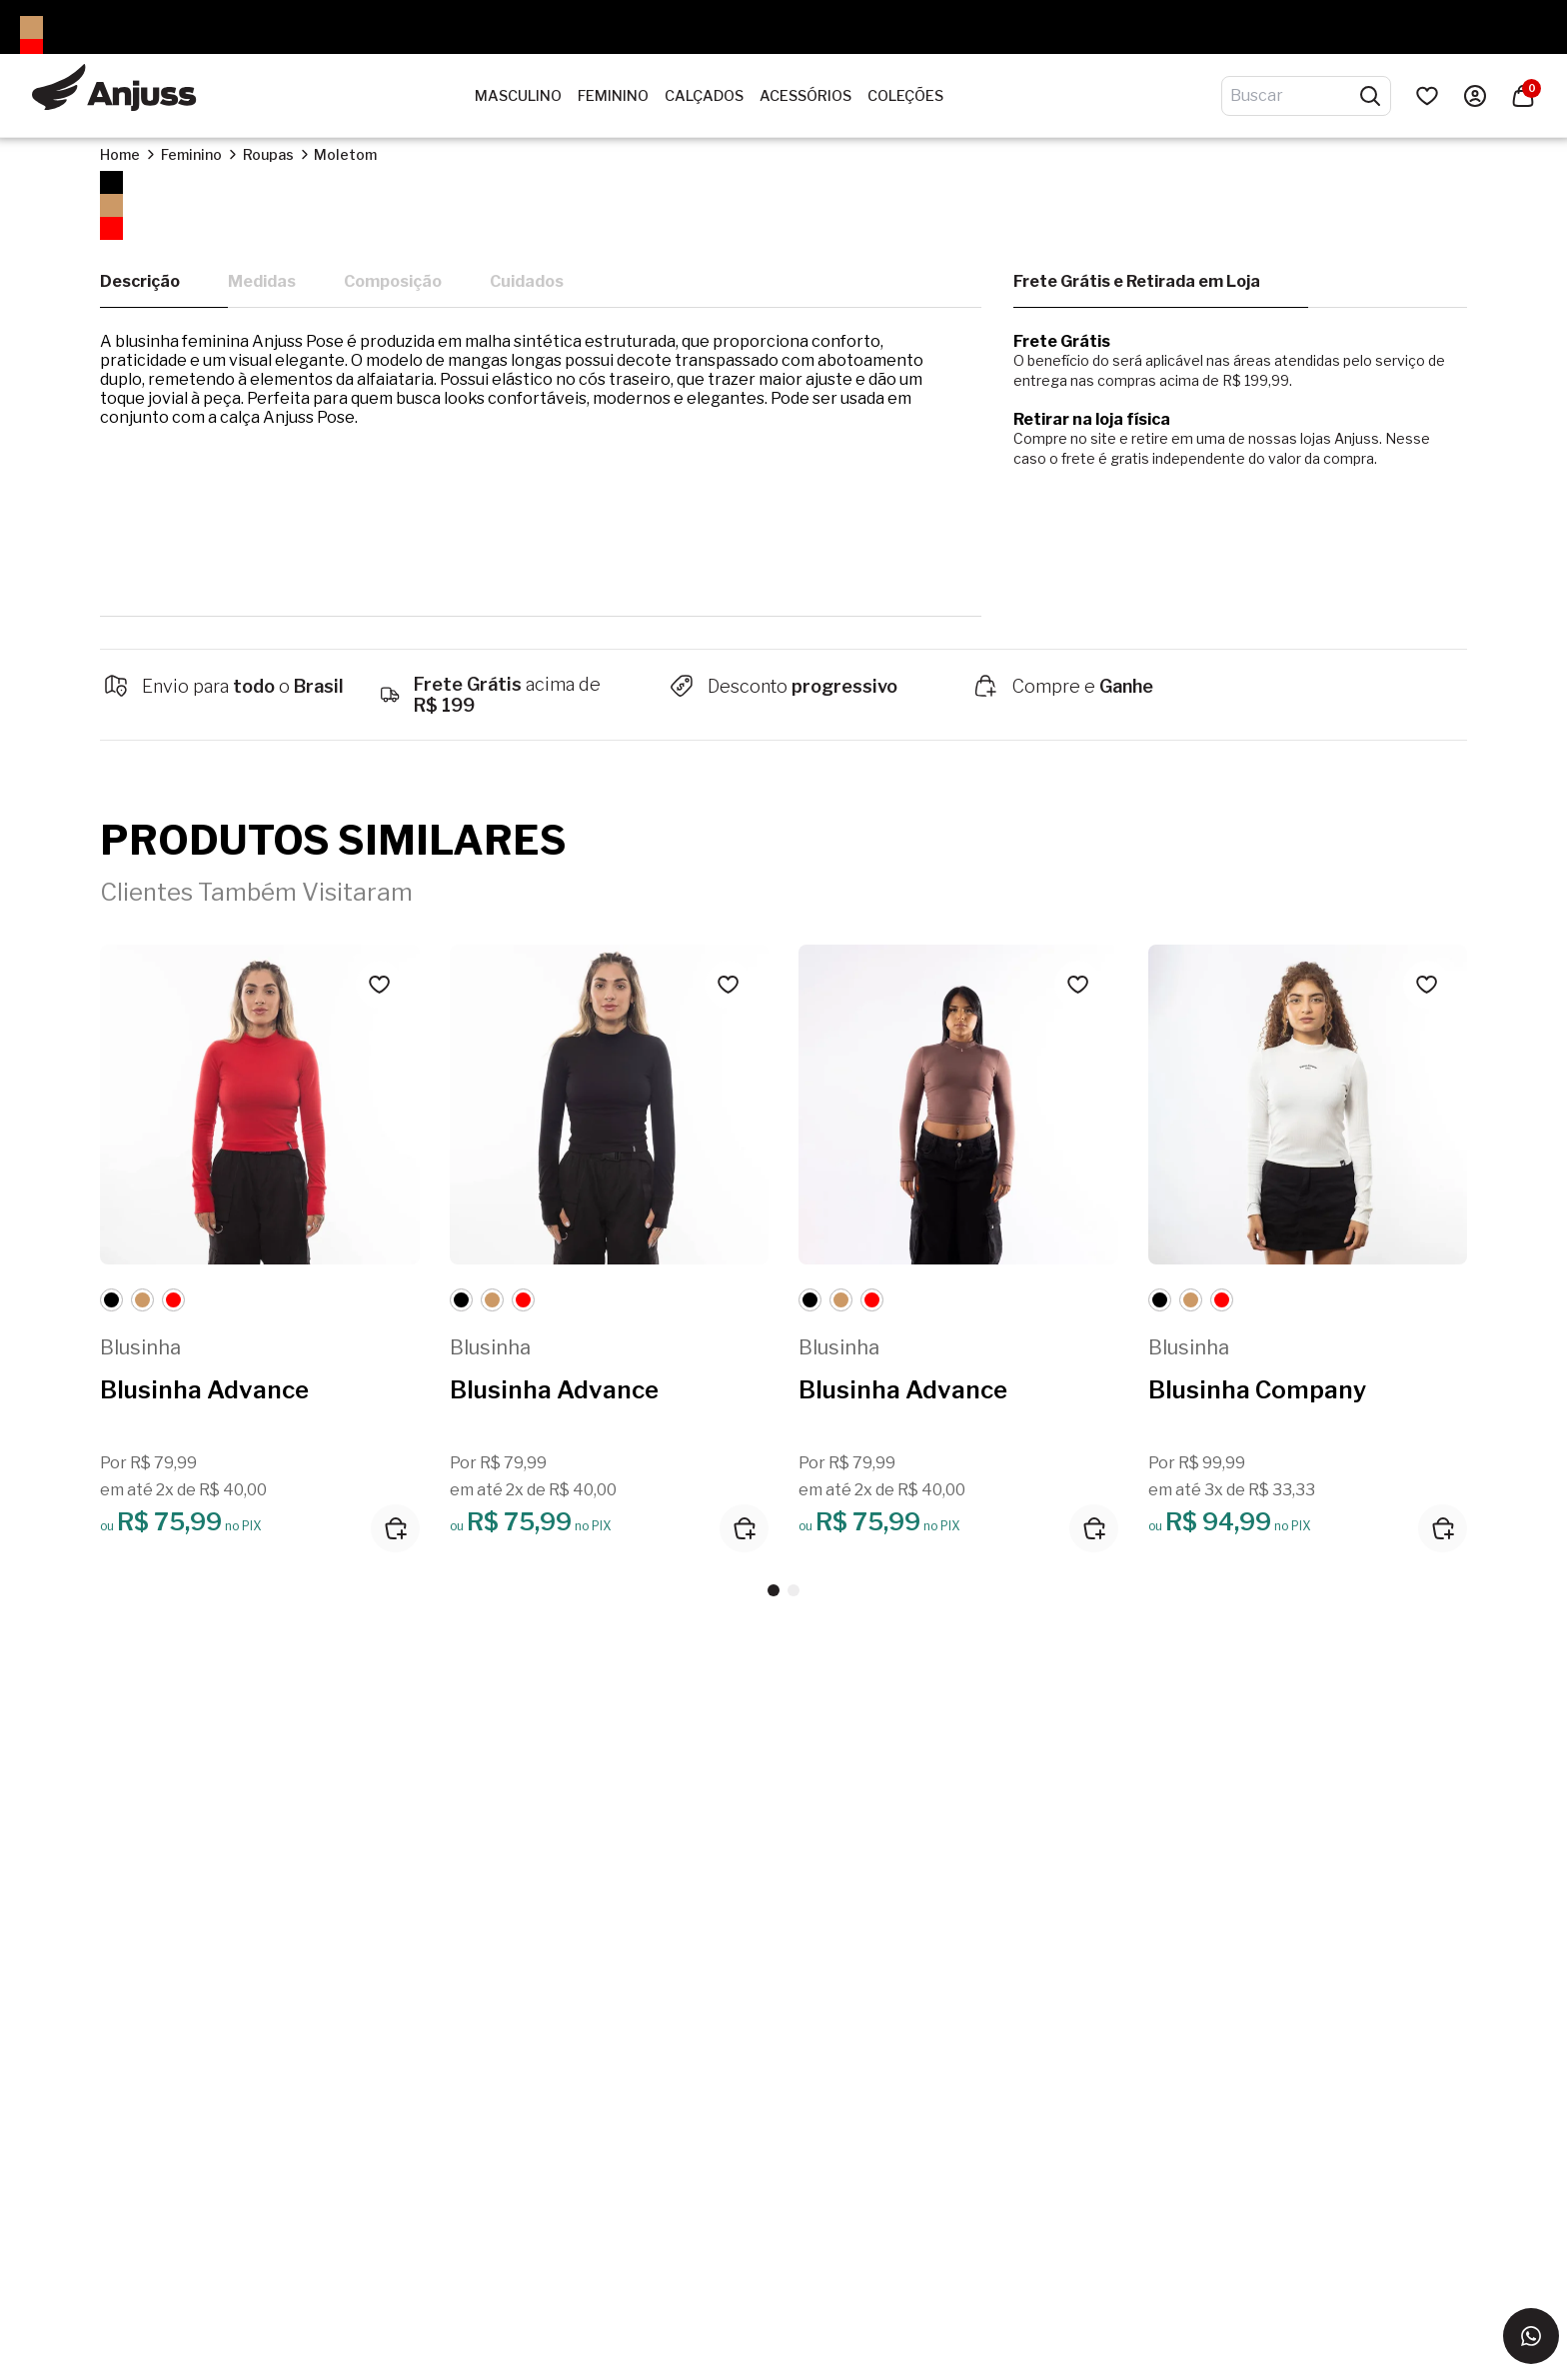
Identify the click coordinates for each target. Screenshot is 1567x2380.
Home (120, 154)
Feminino (613, 96)
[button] (774, 1590)
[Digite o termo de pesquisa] (1294, 96)
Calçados (704, 96)
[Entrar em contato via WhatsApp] (1531, 2336)
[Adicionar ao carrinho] (395, 1528)
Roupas (268, 154)
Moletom (345, 154)
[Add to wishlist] (380, 985)
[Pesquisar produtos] (1370, 96)
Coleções (905, 96)
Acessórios (805, 96)
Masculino (518, 96)
